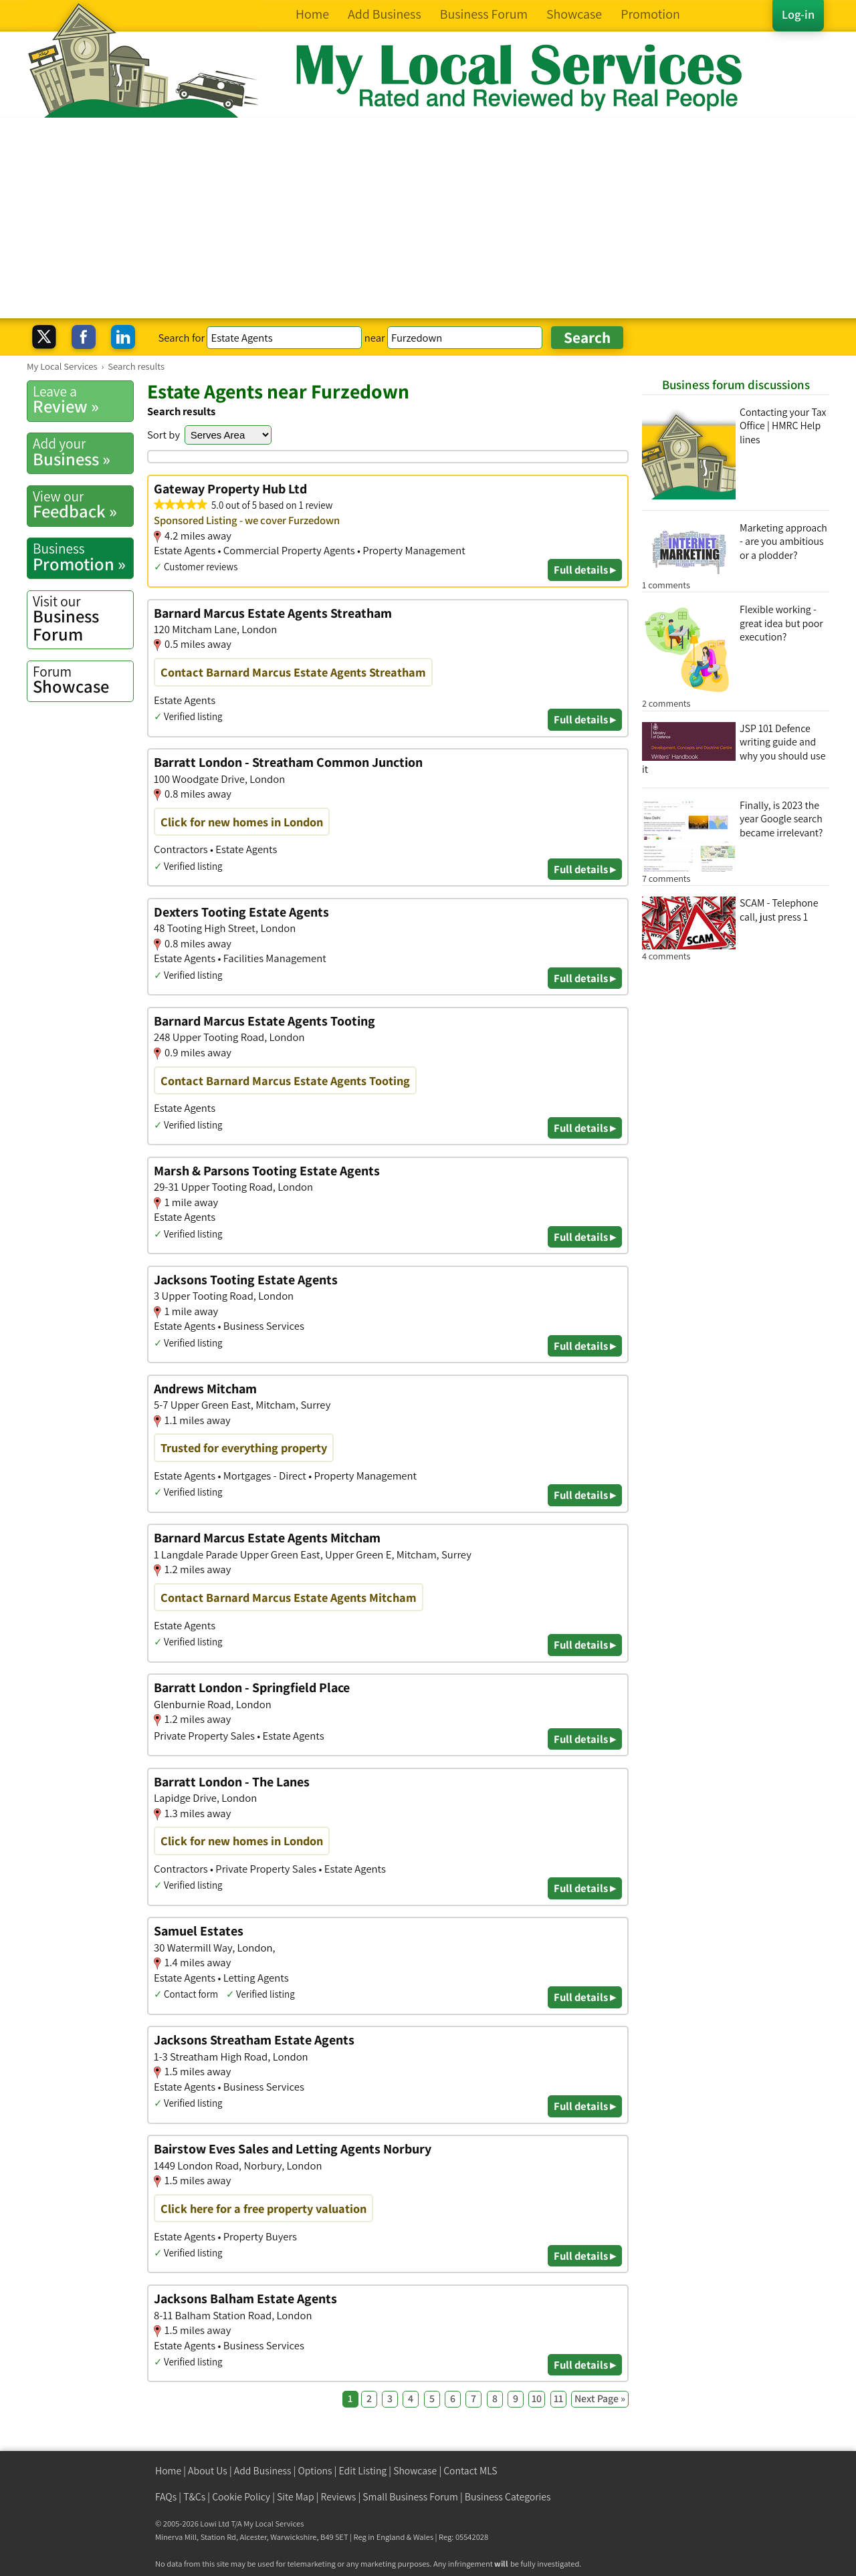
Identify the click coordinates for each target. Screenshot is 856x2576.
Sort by (163, 434)
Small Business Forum (410, 2496)
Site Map (295, 2496)
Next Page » (599, 2398)
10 (537, 2398)
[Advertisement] (428, 218)
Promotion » (83, 557)
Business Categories (508, 2496)
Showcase (83, 680)
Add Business (263, 2470)
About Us (207, 2470)
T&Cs (194, 2496)
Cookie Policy (241, 2496)
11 (558, 2398)
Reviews (338, 2496)
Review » (83, 400)
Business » (83, 452)
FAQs (166, 2496)
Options (315, 2470)
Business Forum (83, 619)
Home (168, 2470)
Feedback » (83, 505)
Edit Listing (363, 2470)
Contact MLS (470, 2470)
